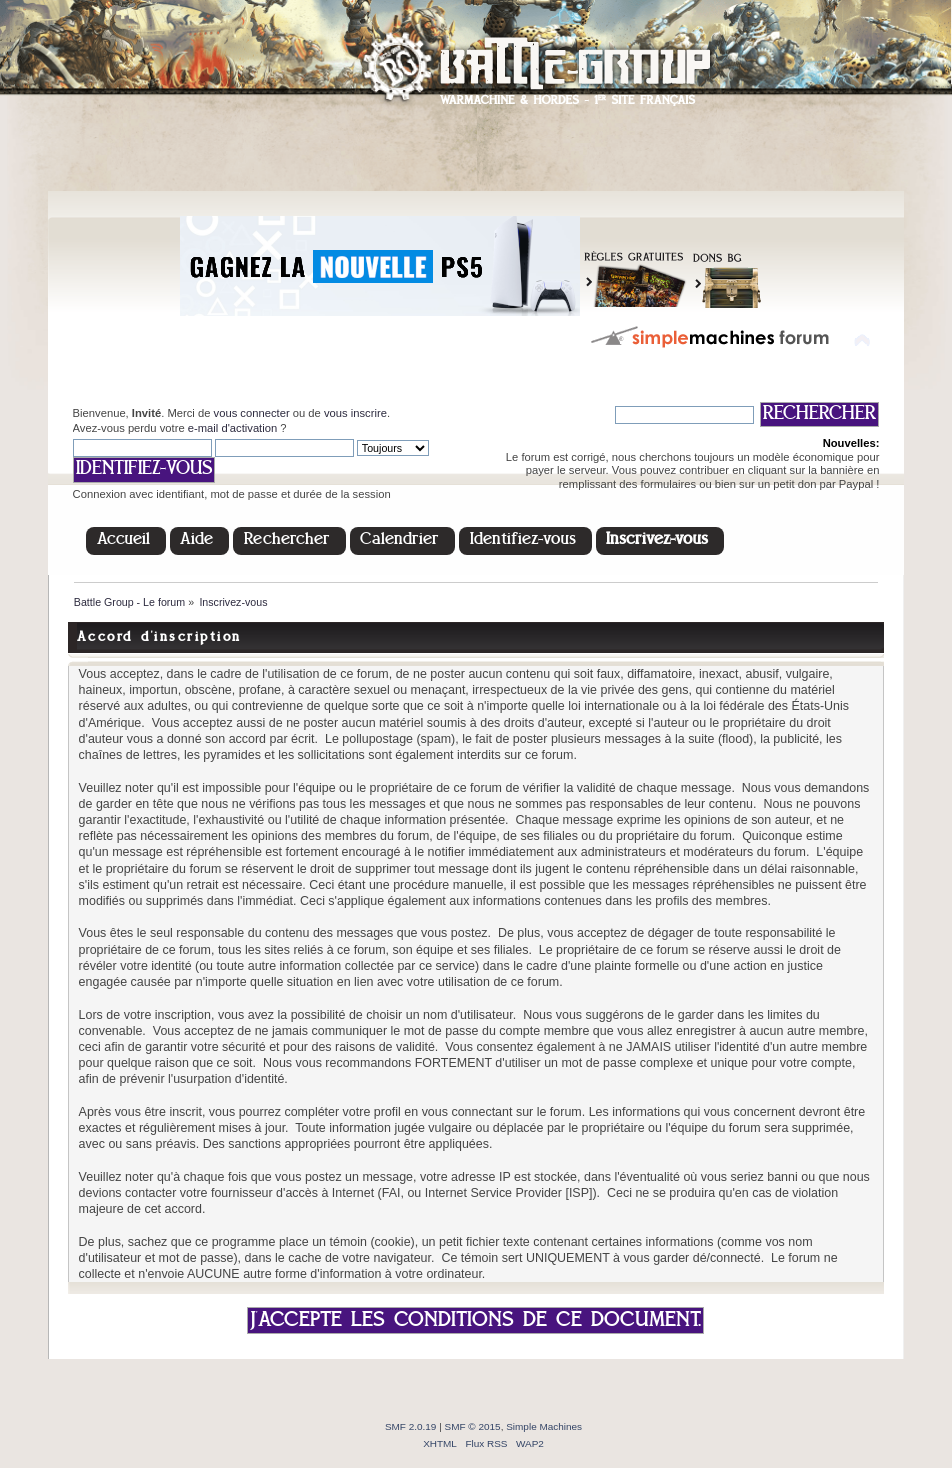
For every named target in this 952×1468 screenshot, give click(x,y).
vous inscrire (355, 413)
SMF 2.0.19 (411, 1426)
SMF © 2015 (473, 1426)
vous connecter (252, 413)
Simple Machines (544, 1426)
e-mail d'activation (232, 428)
